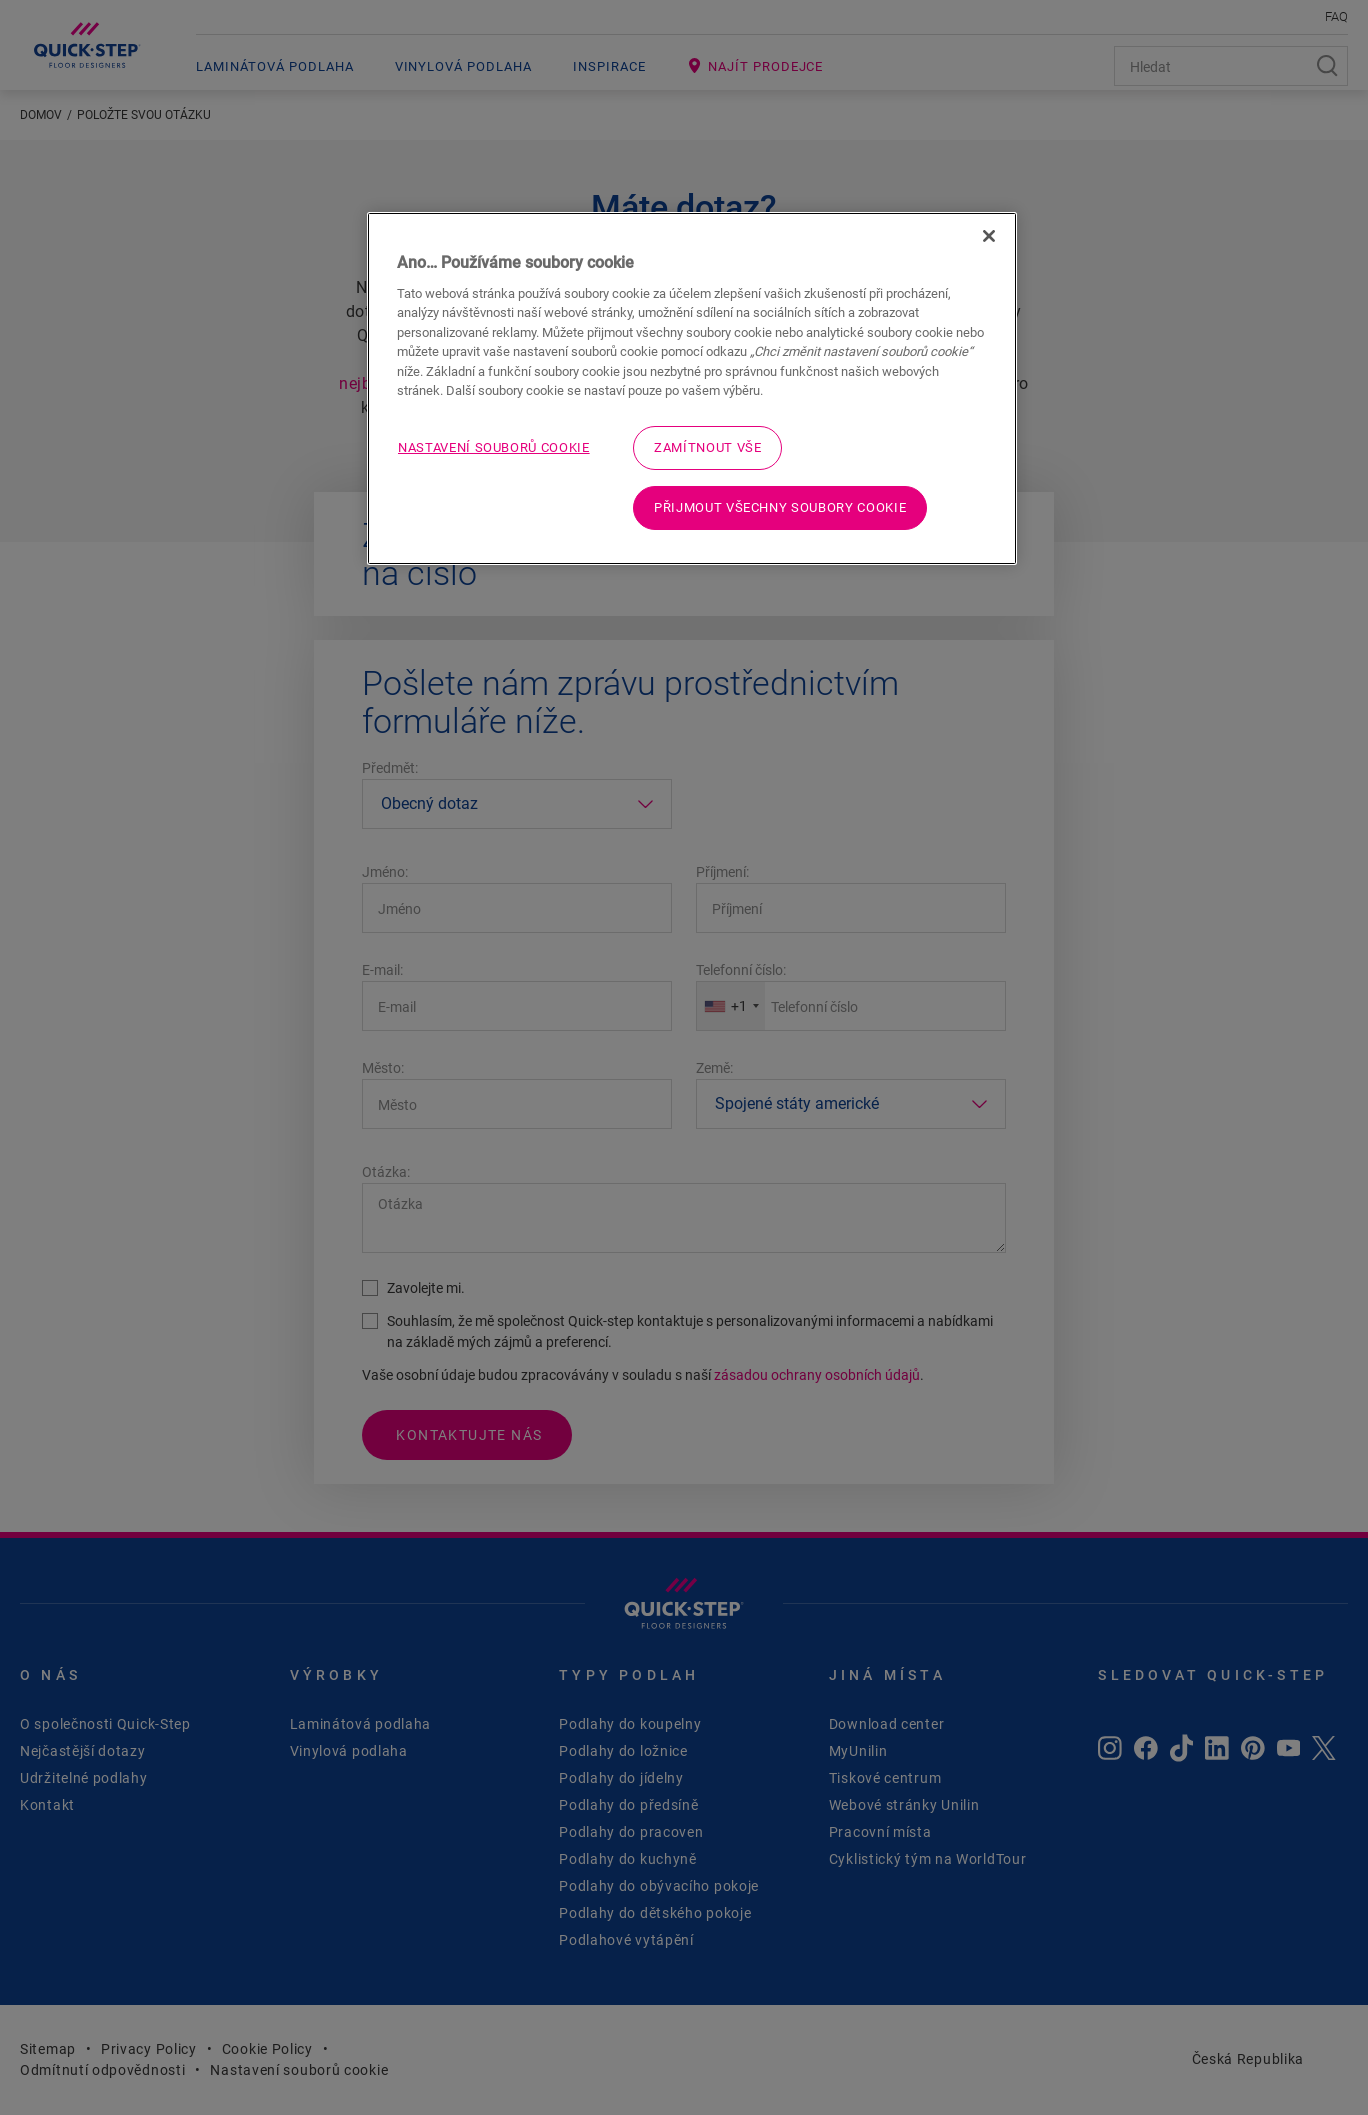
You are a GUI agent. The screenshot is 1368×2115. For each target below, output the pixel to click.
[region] (692, 389)
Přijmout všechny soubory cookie (780, 507)
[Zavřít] (989, 236)
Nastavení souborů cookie (494, 447)
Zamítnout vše (707, 447)
